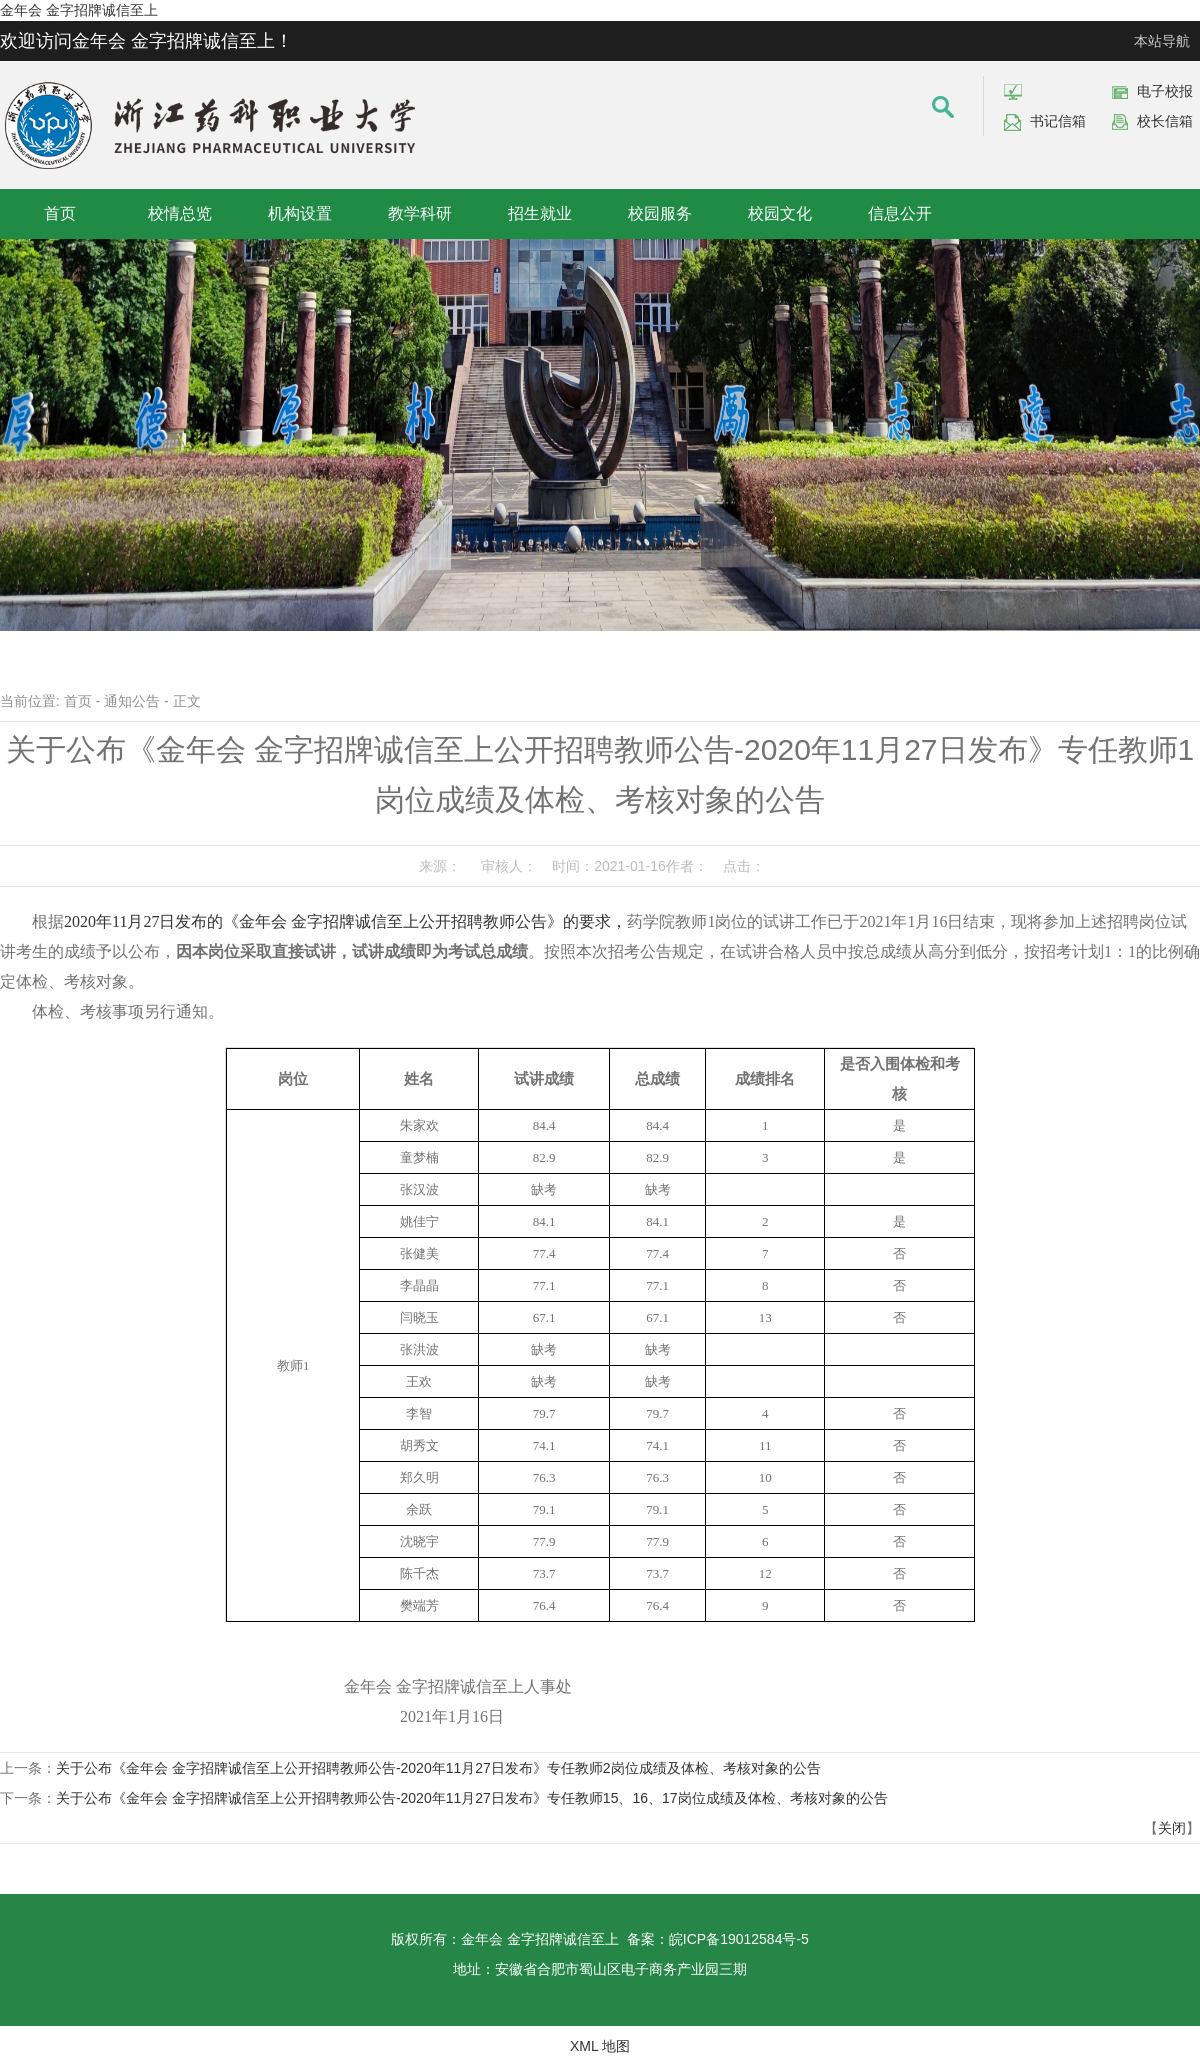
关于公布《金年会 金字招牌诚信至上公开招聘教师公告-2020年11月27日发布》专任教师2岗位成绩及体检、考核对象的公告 (438, 1768)
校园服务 (660, 213)
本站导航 (1162, 41)
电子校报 (1165, 91)
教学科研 (420, 213)
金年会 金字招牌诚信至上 (79, 10)
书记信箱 (1058, 121)
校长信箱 (1165, 121)
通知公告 (132, 701)
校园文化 (780, 213)
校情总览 (180, 213)
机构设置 (300, 213)
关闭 (1172, 1828)
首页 (60, 213)
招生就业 (540, 213)
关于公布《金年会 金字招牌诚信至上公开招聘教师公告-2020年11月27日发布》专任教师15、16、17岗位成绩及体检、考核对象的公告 (472, 1798)
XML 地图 (600, 2046)
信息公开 (900, 213)
